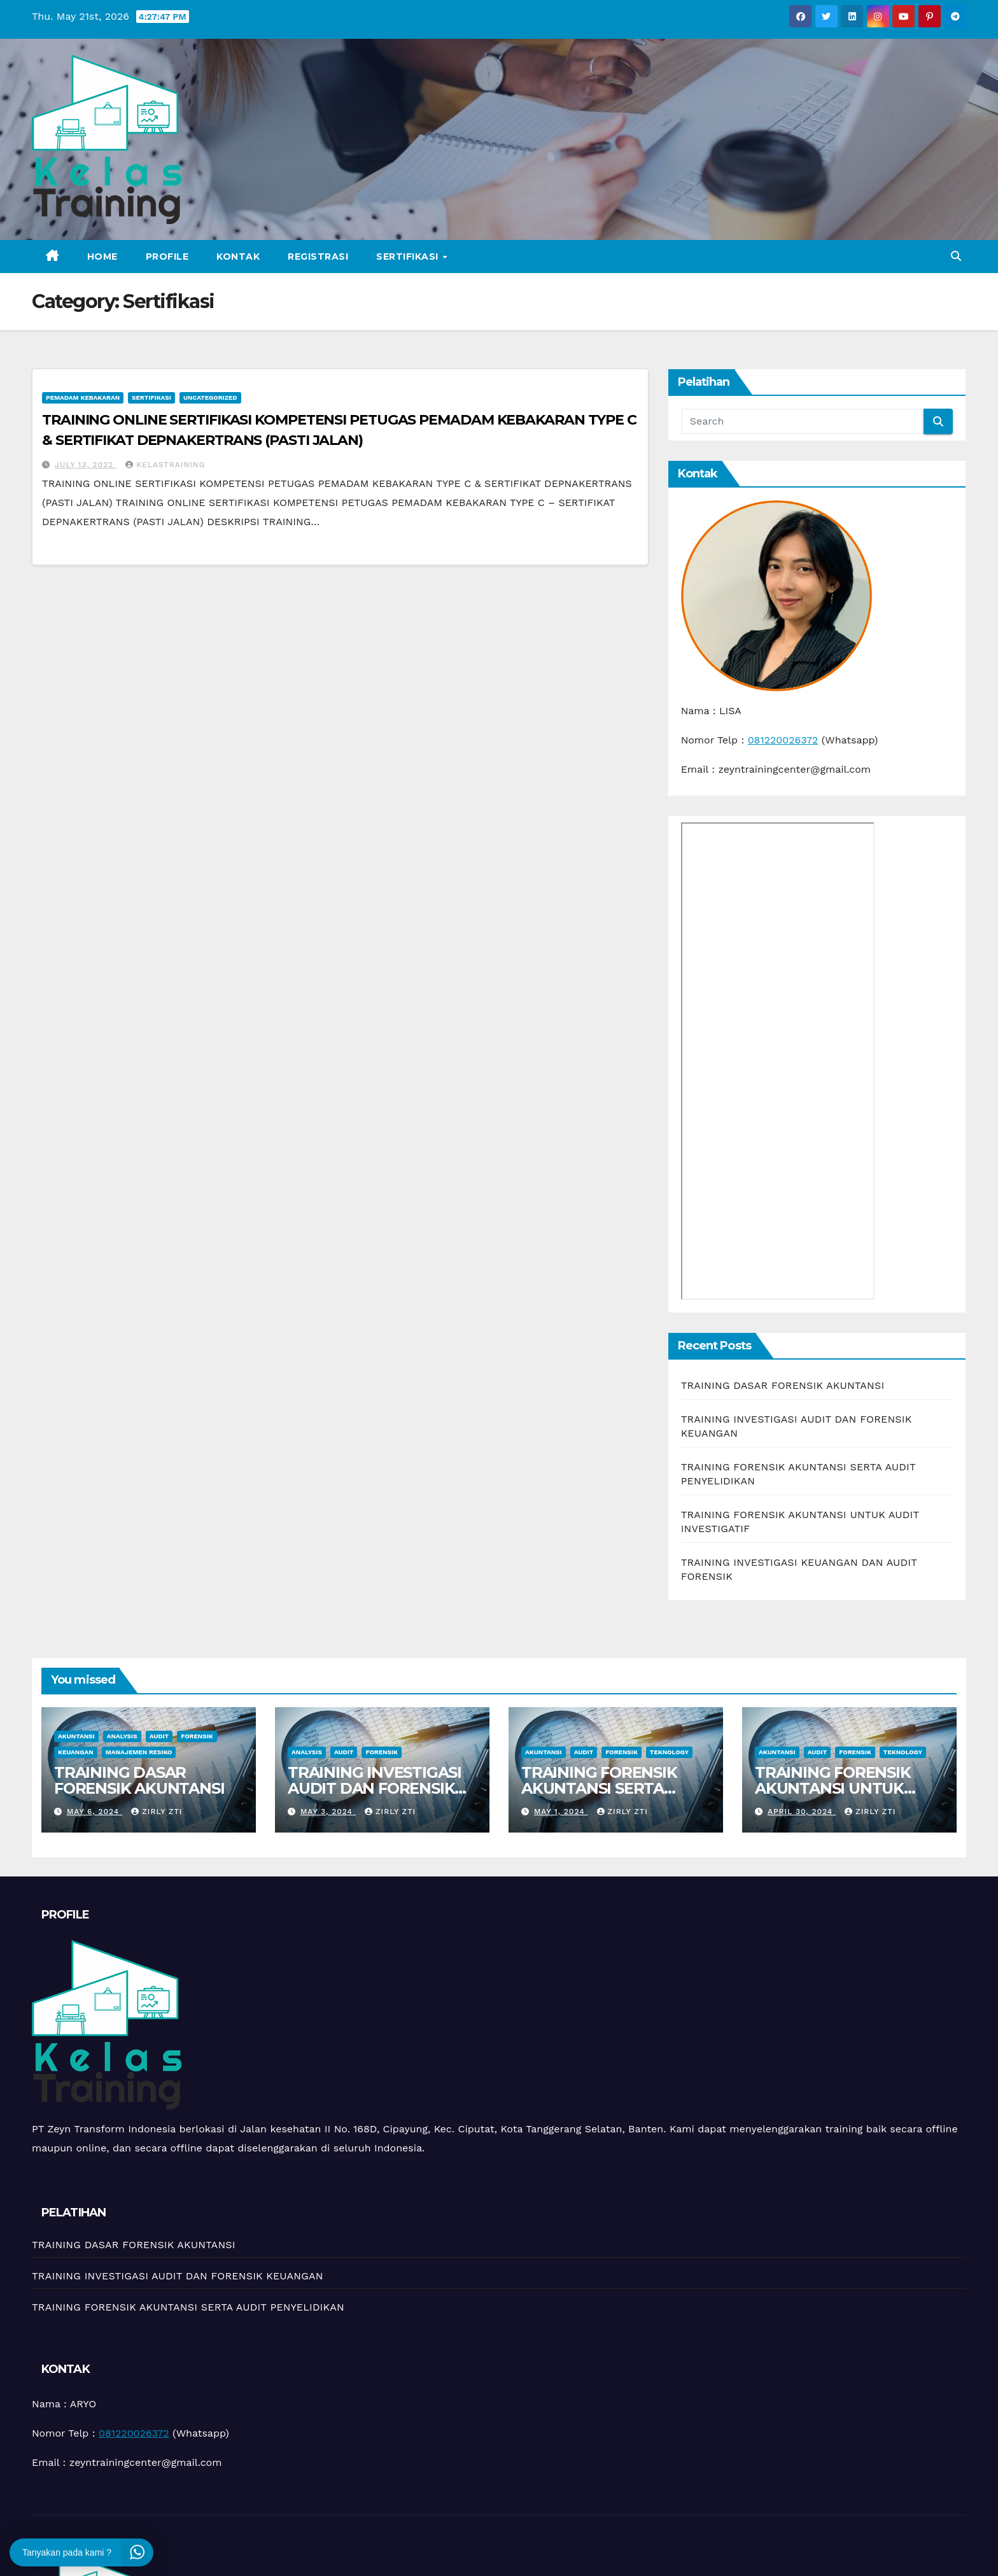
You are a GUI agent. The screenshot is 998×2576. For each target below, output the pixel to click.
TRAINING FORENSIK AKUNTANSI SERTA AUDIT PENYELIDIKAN (603, 1788)
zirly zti (156, 1811)
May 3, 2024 (328, 1811)
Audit (159, 1736)
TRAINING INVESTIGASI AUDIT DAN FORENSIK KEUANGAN (374, 1788)
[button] (956, 256)
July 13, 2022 (85, 464)
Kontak (238, 256)
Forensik (197, 1736)
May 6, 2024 (94, 1811)
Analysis (122, 1736)
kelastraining (165, 464)
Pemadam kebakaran (83, 397)
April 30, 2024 (802, 1811)
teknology (669, 1752)
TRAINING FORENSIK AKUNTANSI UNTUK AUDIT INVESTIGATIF (833, 1788)
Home (102, 256)
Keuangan (76, 1752)
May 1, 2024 (561, 1811)
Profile (167, 256)
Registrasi (318, 256)
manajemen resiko (139, 1752)
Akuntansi (76, 1736)
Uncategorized (210, 397)
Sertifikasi (408, 256)
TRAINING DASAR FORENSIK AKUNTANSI (783, 1385)
